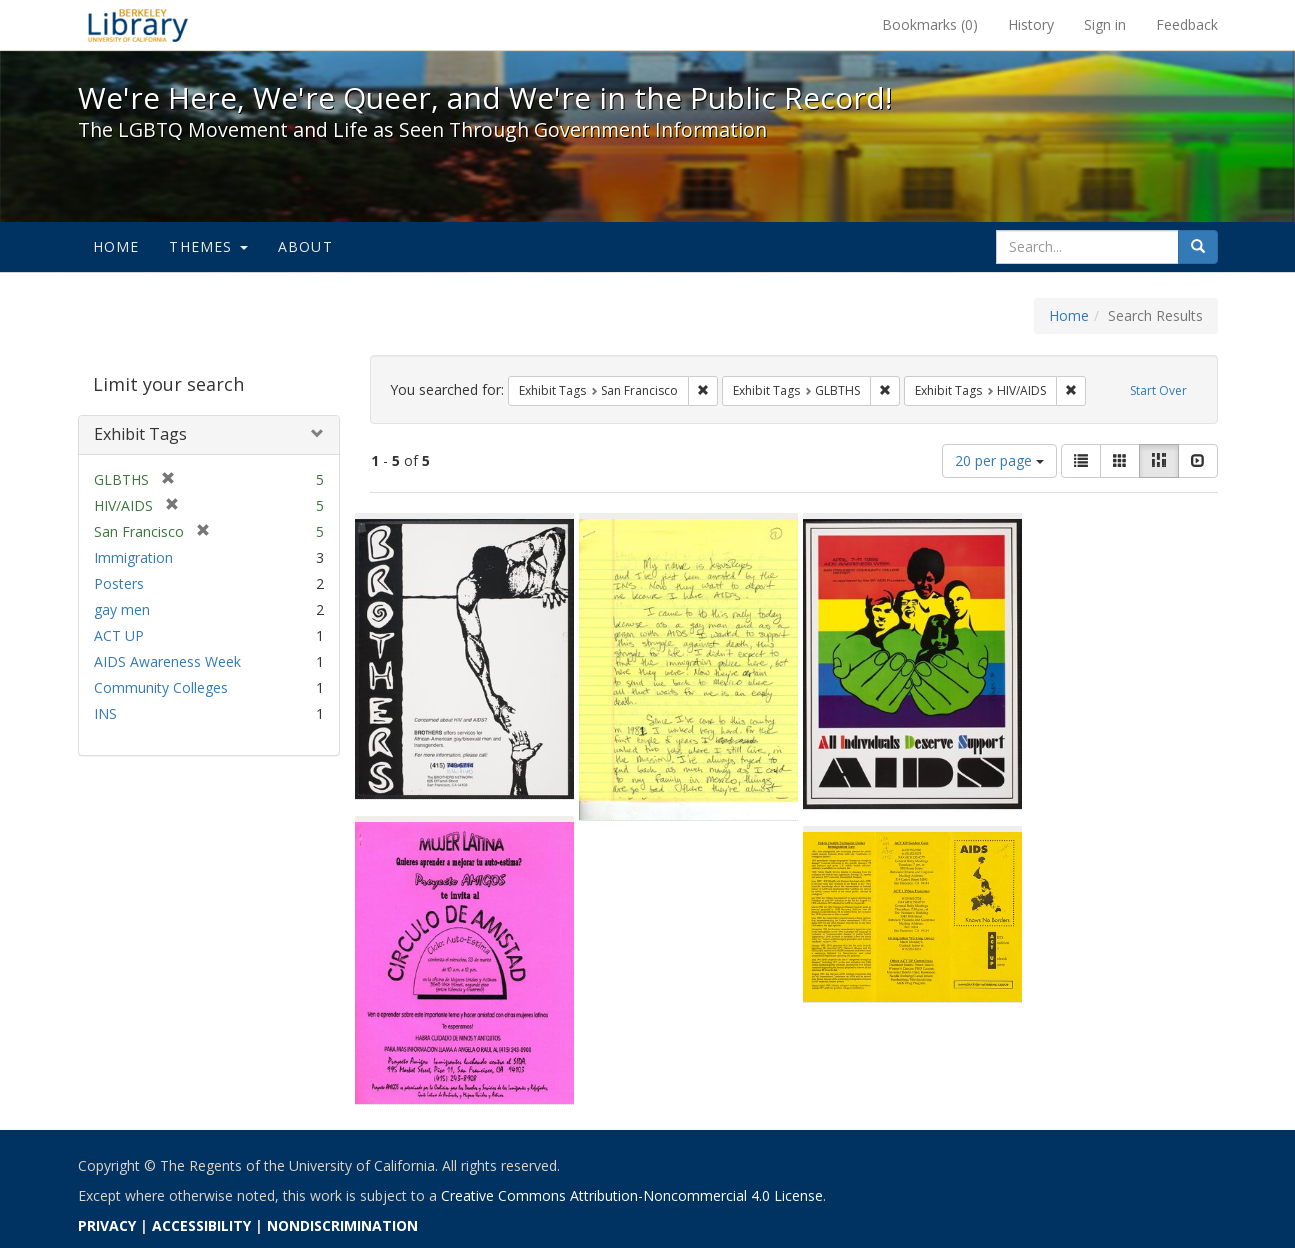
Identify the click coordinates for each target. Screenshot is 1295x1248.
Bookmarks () (930, 24)
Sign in (1105, 24)
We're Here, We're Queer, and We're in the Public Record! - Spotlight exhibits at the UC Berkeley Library (138, 25)
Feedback (1187, 24)
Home (116, 246)
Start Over (1158, 390)
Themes (208, 246)
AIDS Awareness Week (167, 661)
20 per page (999, 460)
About (305, 246)
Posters (119, 583)
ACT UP (119, 635)
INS (105, 713)
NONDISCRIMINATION (342, 1225)
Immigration (133, 557)
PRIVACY (107, 1225)
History (1031, 24)
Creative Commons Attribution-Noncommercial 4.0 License (632, 1195)
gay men (122, 609)
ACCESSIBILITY (201, 1225)
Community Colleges (161, 687)
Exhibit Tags (140, 434)
